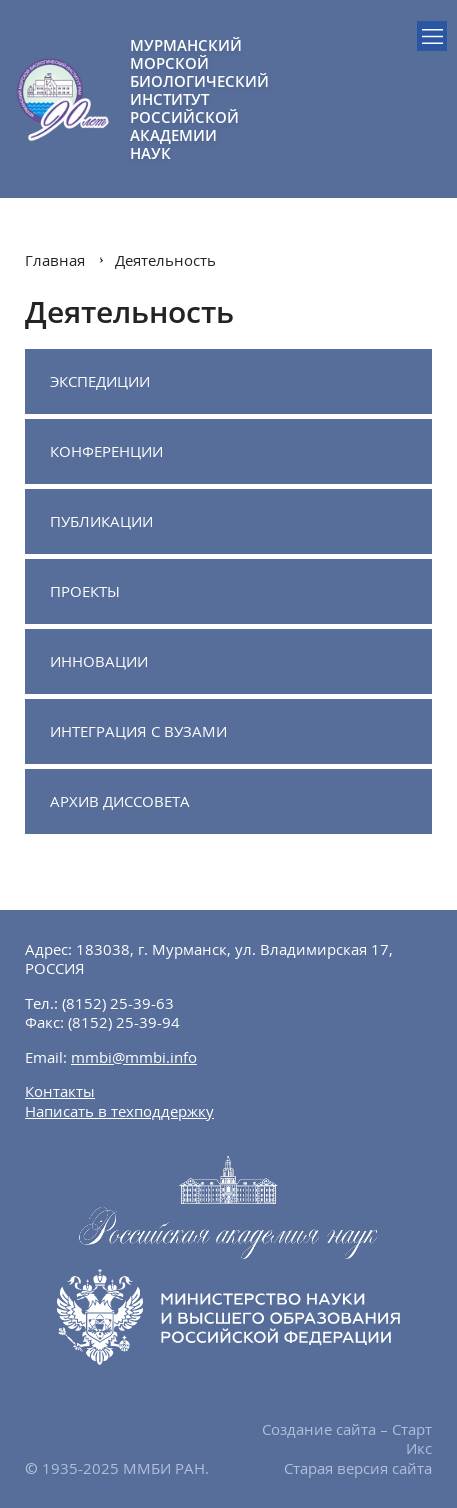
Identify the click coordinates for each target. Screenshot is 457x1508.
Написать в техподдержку (119, 1111)
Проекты (85, 591)
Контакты (60, 1091)
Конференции (106, 451)
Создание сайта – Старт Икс (347, 1439)
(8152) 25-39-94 (124, 1022)
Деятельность (165, 260)
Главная (55, 260)
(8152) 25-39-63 (118, 1003)
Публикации (101, 521)
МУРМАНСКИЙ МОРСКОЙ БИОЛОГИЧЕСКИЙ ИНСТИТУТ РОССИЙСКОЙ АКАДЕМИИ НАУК (179, 99)
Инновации (99, 661)
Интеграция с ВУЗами (138, 731)
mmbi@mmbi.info (134, 1057)
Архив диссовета (120, 801)
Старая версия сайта (358, 1468)
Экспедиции (100, 381)
